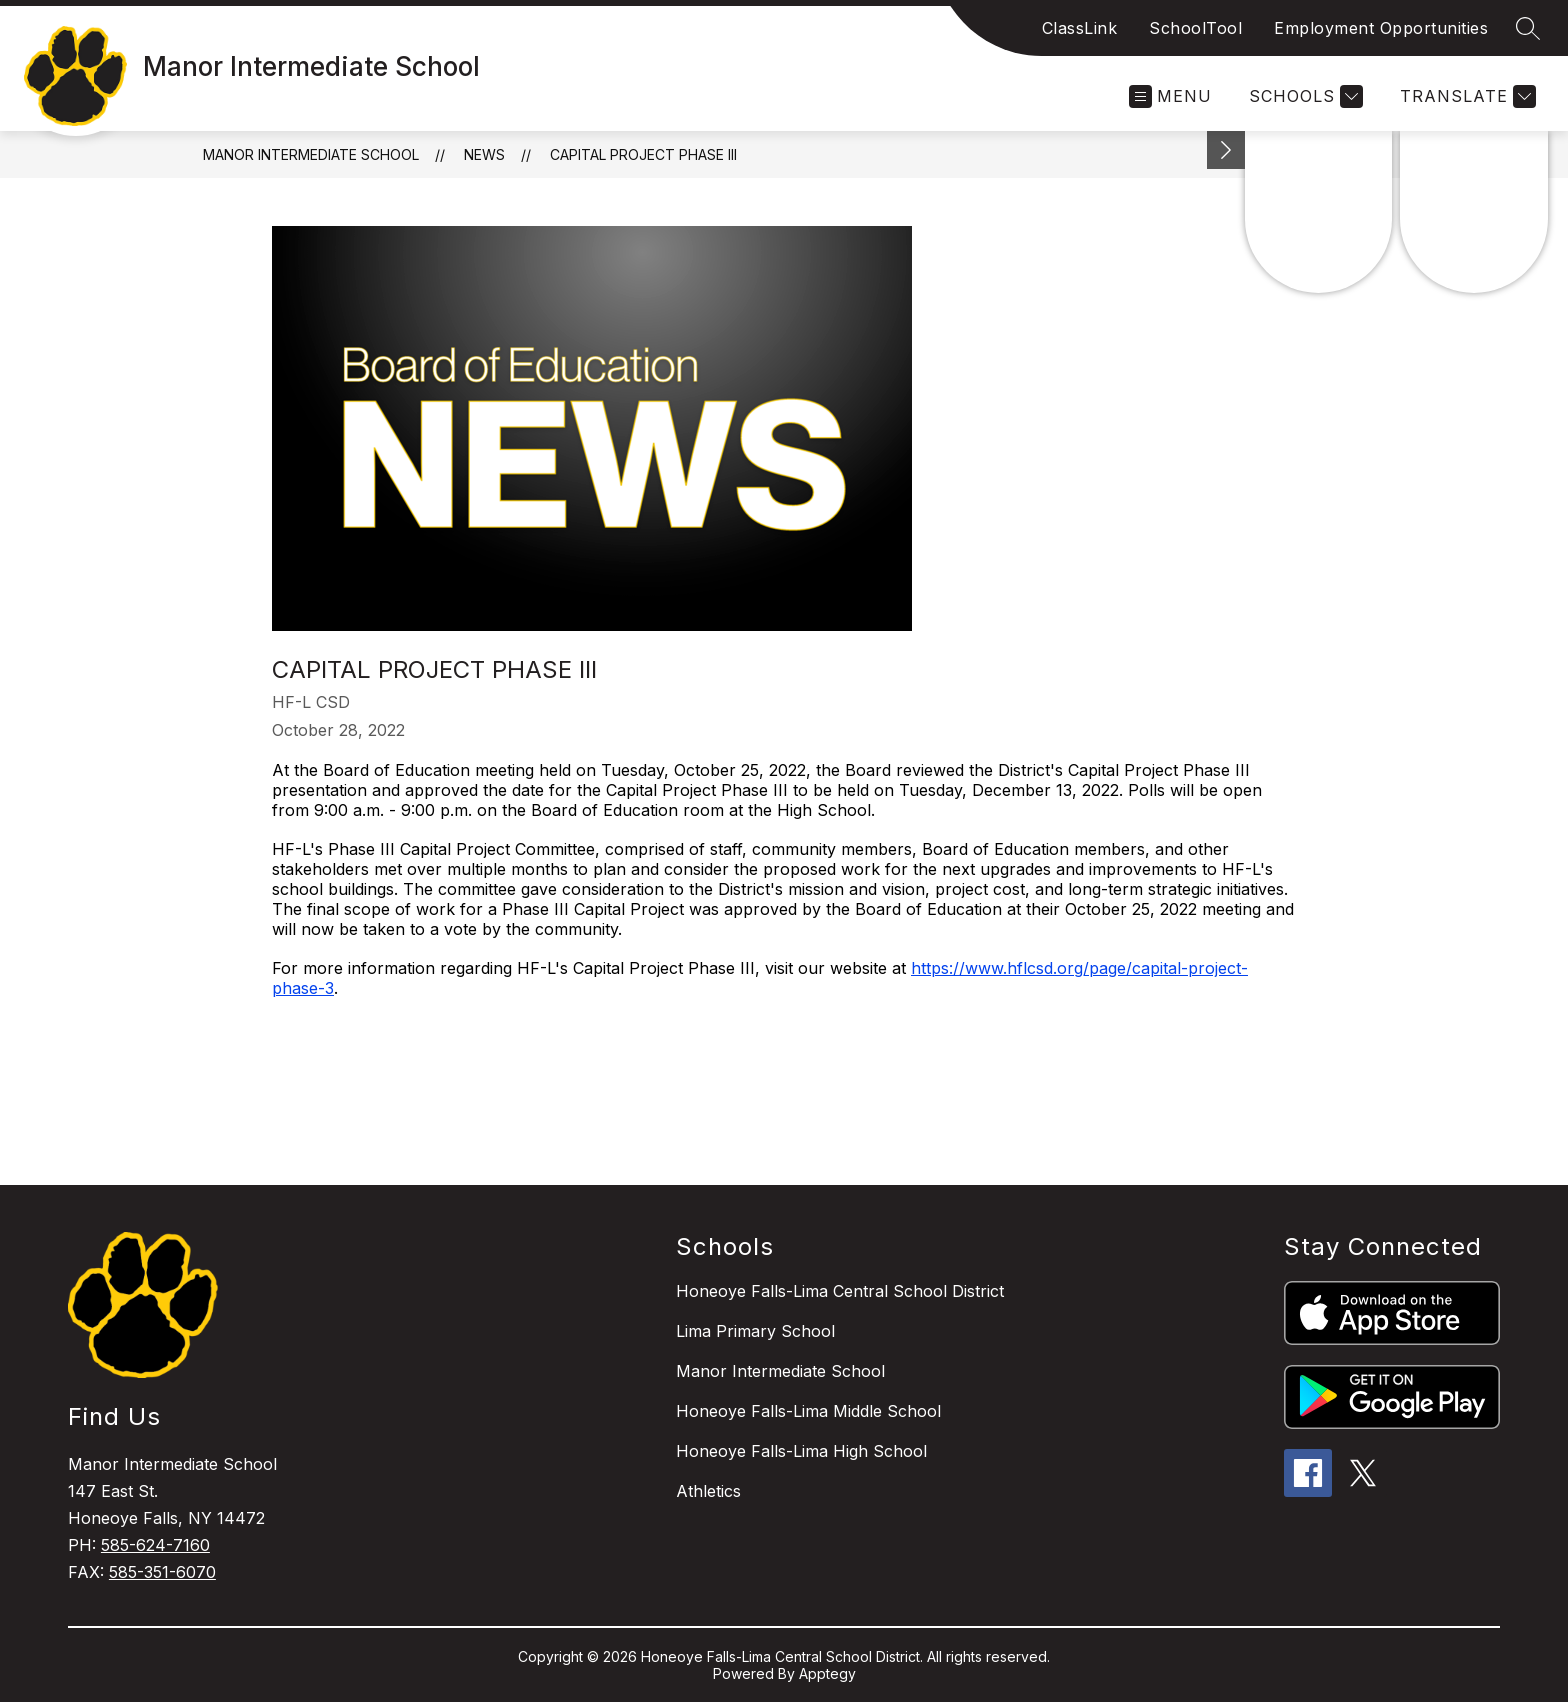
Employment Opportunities (1381, 28)
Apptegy (827, 1673)
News (484, 154)
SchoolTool (1195, 28)
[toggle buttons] (1226, 150)
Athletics (708, 1491)
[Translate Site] (1465, 96)
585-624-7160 (155, 1545)
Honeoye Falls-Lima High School (801, 1451)
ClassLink (1080, 28)
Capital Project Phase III (643, 154)
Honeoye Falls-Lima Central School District (840, 1291)
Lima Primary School (755, 1331)
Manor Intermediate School (311, 154)
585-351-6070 (162, 1572)
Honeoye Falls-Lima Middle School (808, 1411)
